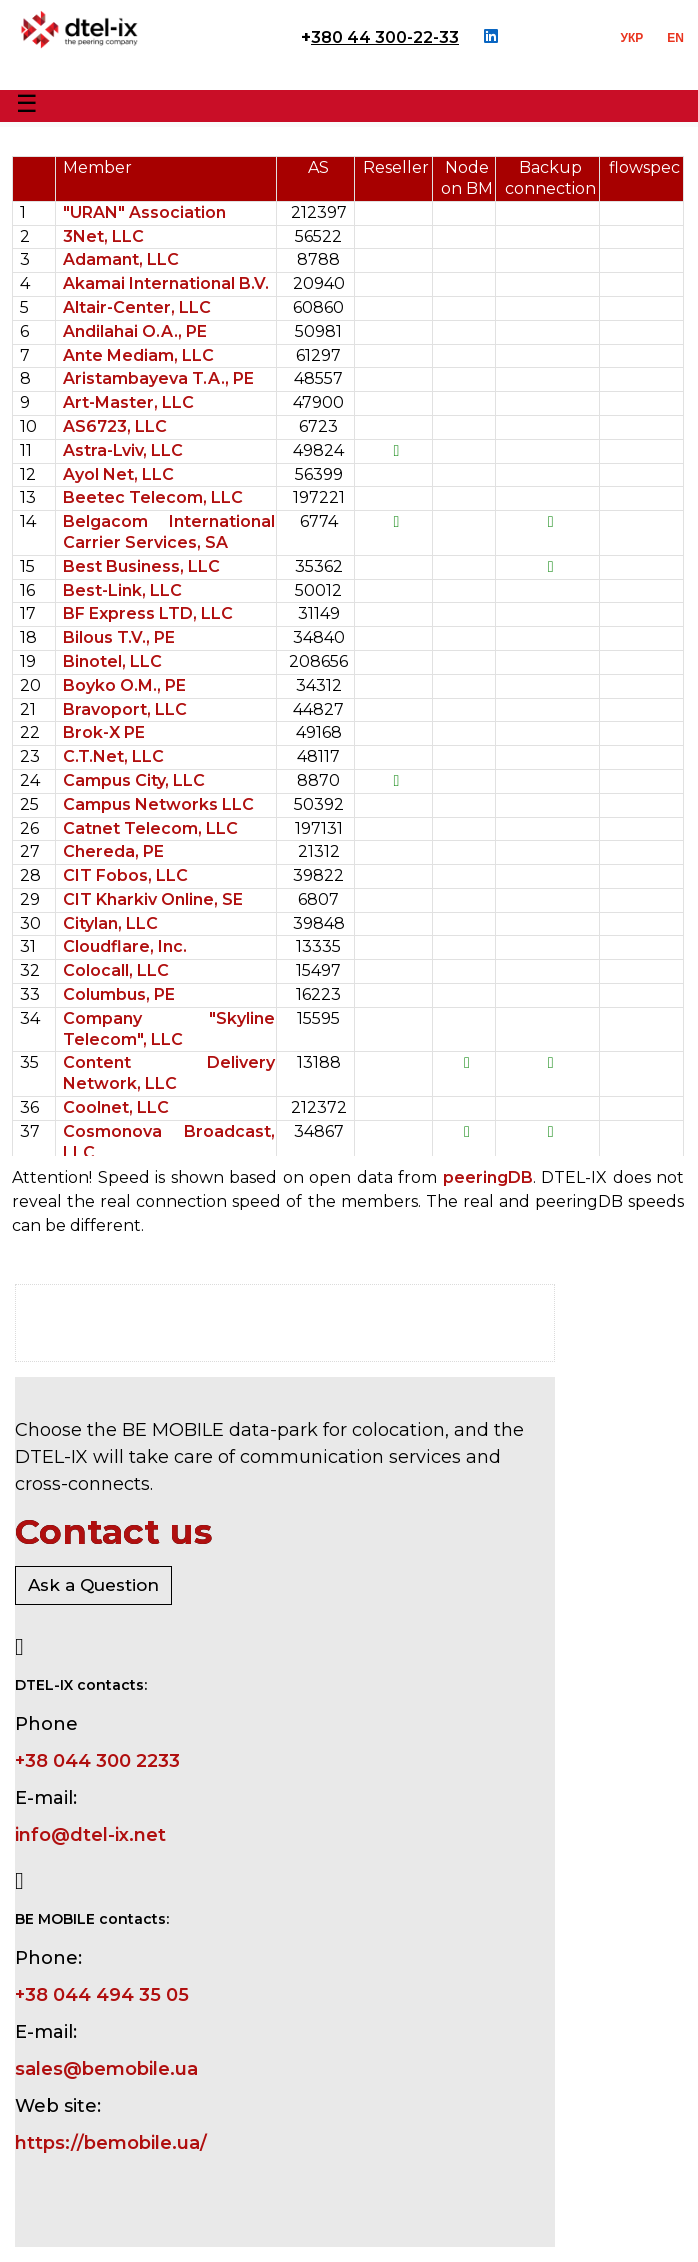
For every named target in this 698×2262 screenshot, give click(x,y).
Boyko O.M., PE (124, 685)
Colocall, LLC (116, 970)
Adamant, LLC (121, 259)
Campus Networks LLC (158, 804)
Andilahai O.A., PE (135, 331)
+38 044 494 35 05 (102, 1995)
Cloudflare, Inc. (125, 946)
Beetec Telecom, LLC (153, 497)
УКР (632, 38)
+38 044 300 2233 (97, 1761)
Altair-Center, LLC (137, 307)
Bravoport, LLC (125, 709)
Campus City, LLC (134, 780)
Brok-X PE (104, 732)
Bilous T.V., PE (119, 637)
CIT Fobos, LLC (125, 875)
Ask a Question (93, 1585)
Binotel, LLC (112, 661)
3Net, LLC (103, 236)
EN (675, 38)
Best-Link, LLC (122, 590)
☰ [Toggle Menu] (27, 103)
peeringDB (488, 1177)
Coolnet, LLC (116, 1107)
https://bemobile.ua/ (111, 2143)
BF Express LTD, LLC (148, 613)
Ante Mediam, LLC (138, 355)
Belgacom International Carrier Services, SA (169, 532)
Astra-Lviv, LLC (123, 450)
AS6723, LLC (115, 426)
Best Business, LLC (141, 566)
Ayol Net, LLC (118, 474)
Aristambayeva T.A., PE (158, 378)
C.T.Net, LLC (113, 756)
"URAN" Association (144, 212)
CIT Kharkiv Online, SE (153, 899)
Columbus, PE (119, 994)
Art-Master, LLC (128, 402)
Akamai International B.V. (166, 283)
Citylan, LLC (110, 923)
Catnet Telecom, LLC (150, 828)
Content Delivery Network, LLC (169, 1073)
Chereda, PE (113, 851)
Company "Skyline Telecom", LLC (169, 1029)
